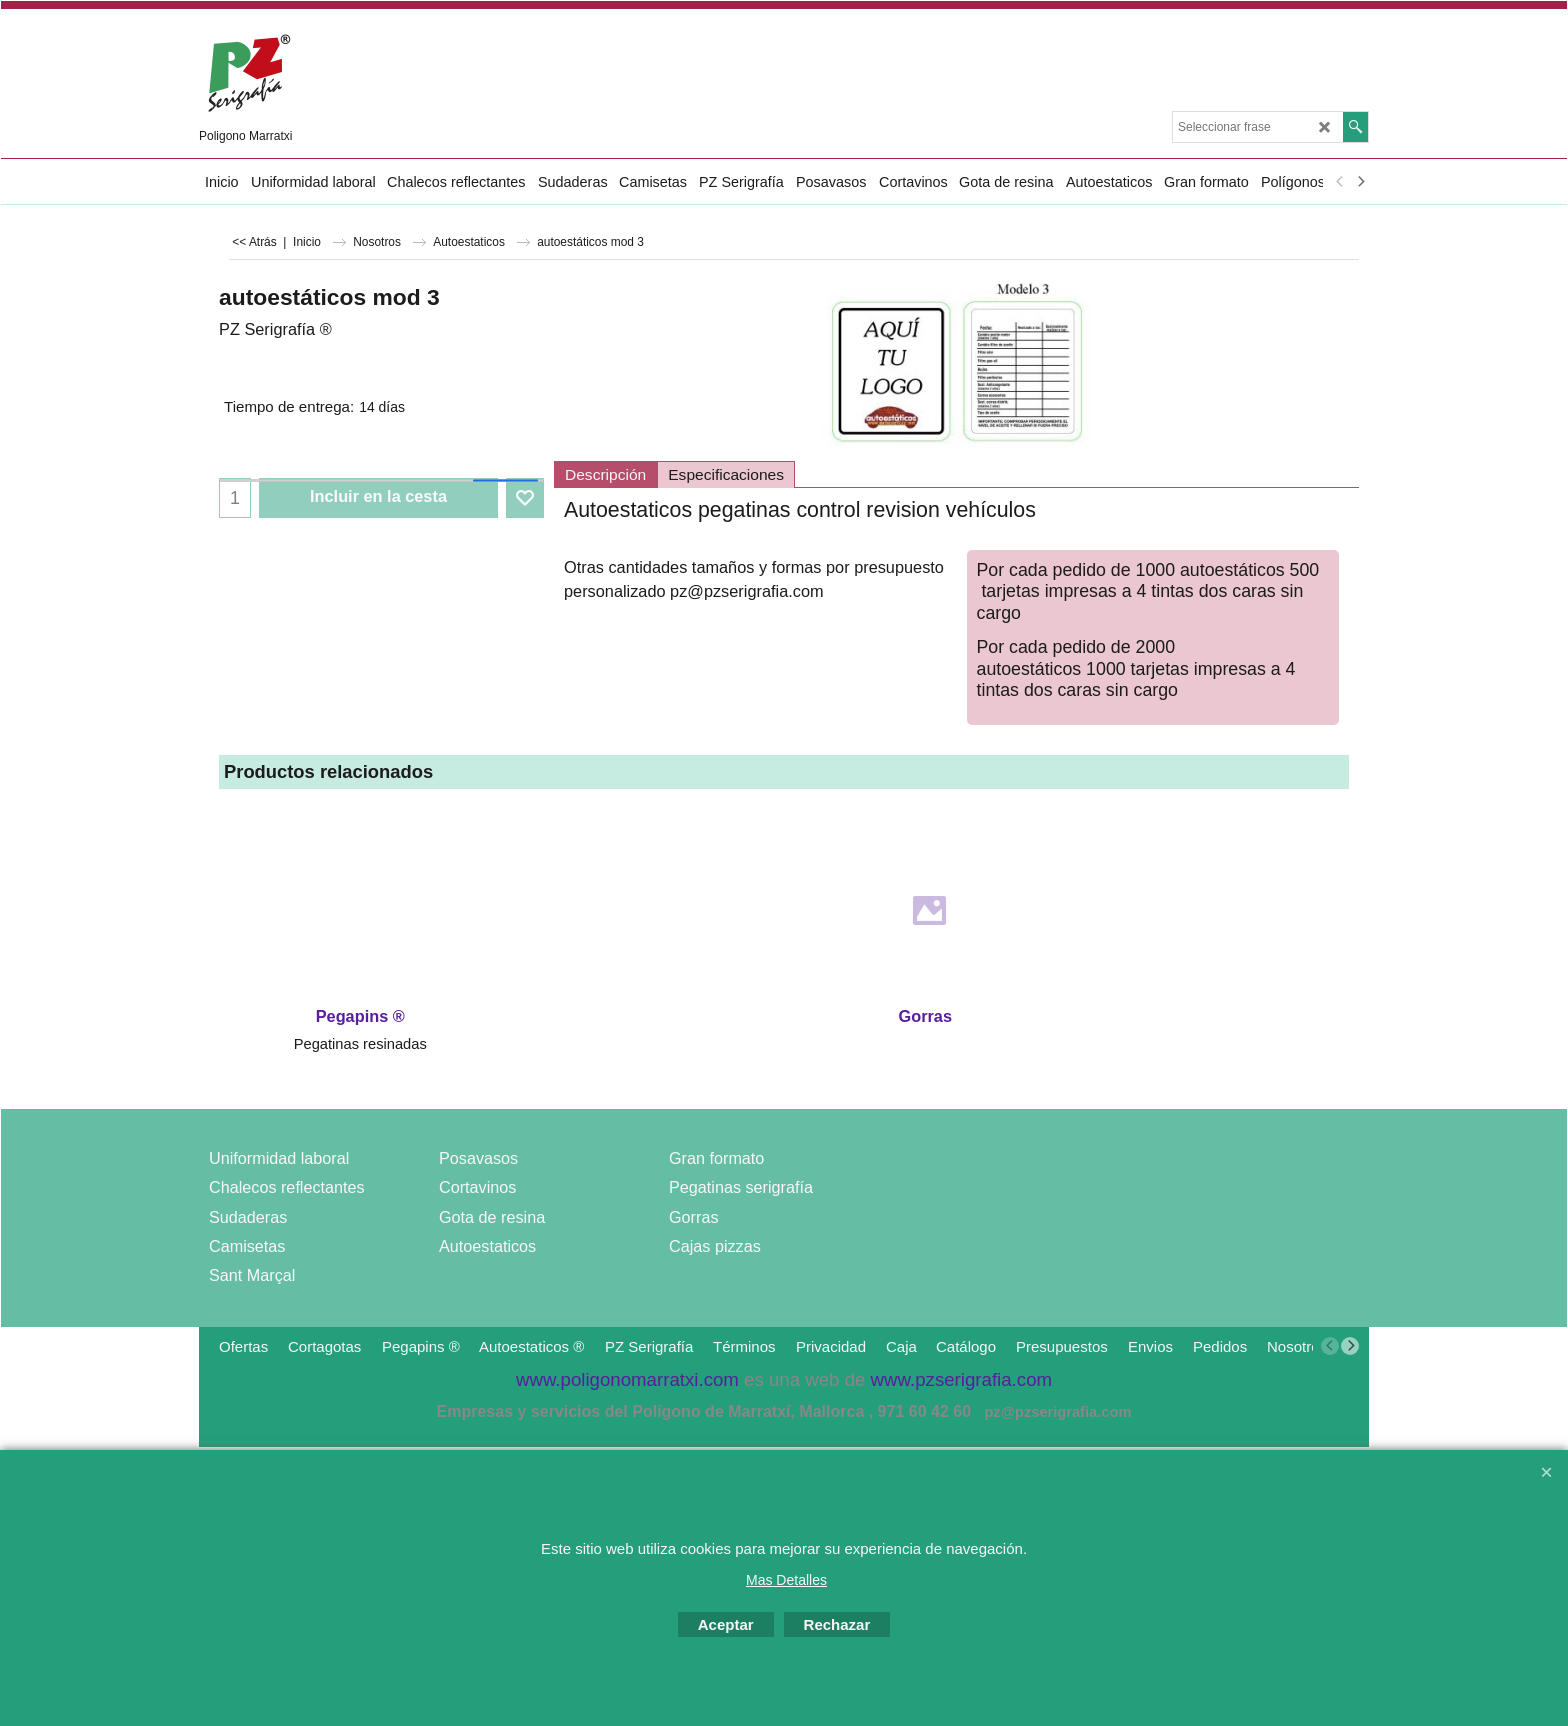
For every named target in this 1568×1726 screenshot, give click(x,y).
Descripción (605, 474)
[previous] (1340, 182)
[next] (1360, 182)
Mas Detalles (786, 1580)
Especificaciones (726, 474)
